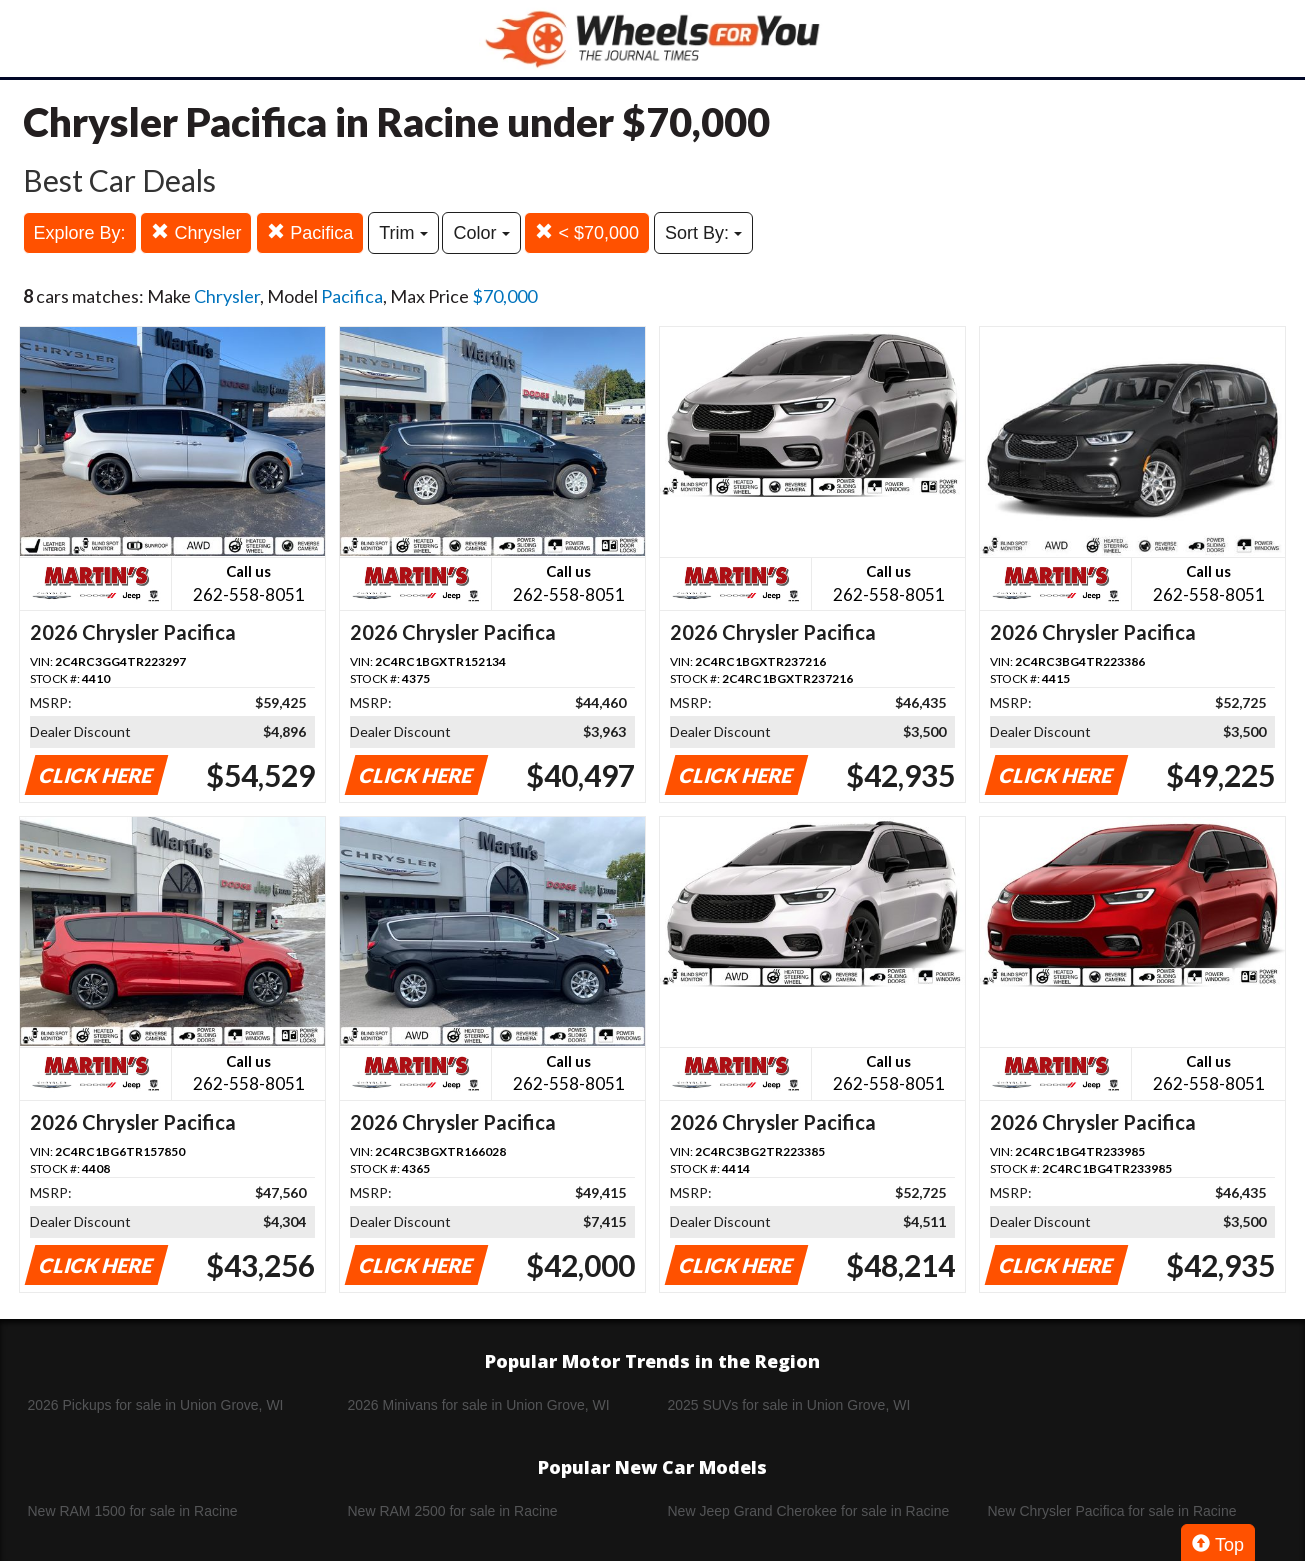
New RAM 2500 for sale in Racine (453, 1511)
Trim (403, 233)
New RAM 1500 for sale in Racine (133, 1511)
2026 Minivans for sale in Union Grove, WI (479, 1405)
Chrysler (196, 232)
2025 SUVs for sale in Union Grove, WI (789, 1405)
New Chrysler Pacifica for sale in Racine (1112, 1511)
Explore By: (80, 233)
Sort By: (703, 233)
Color (481, 233)
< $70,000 (587, 232)
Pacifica (310, 232)
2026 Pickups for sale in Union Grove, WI (156, 1405)
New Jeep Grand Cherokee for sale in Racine (809, 1511)
